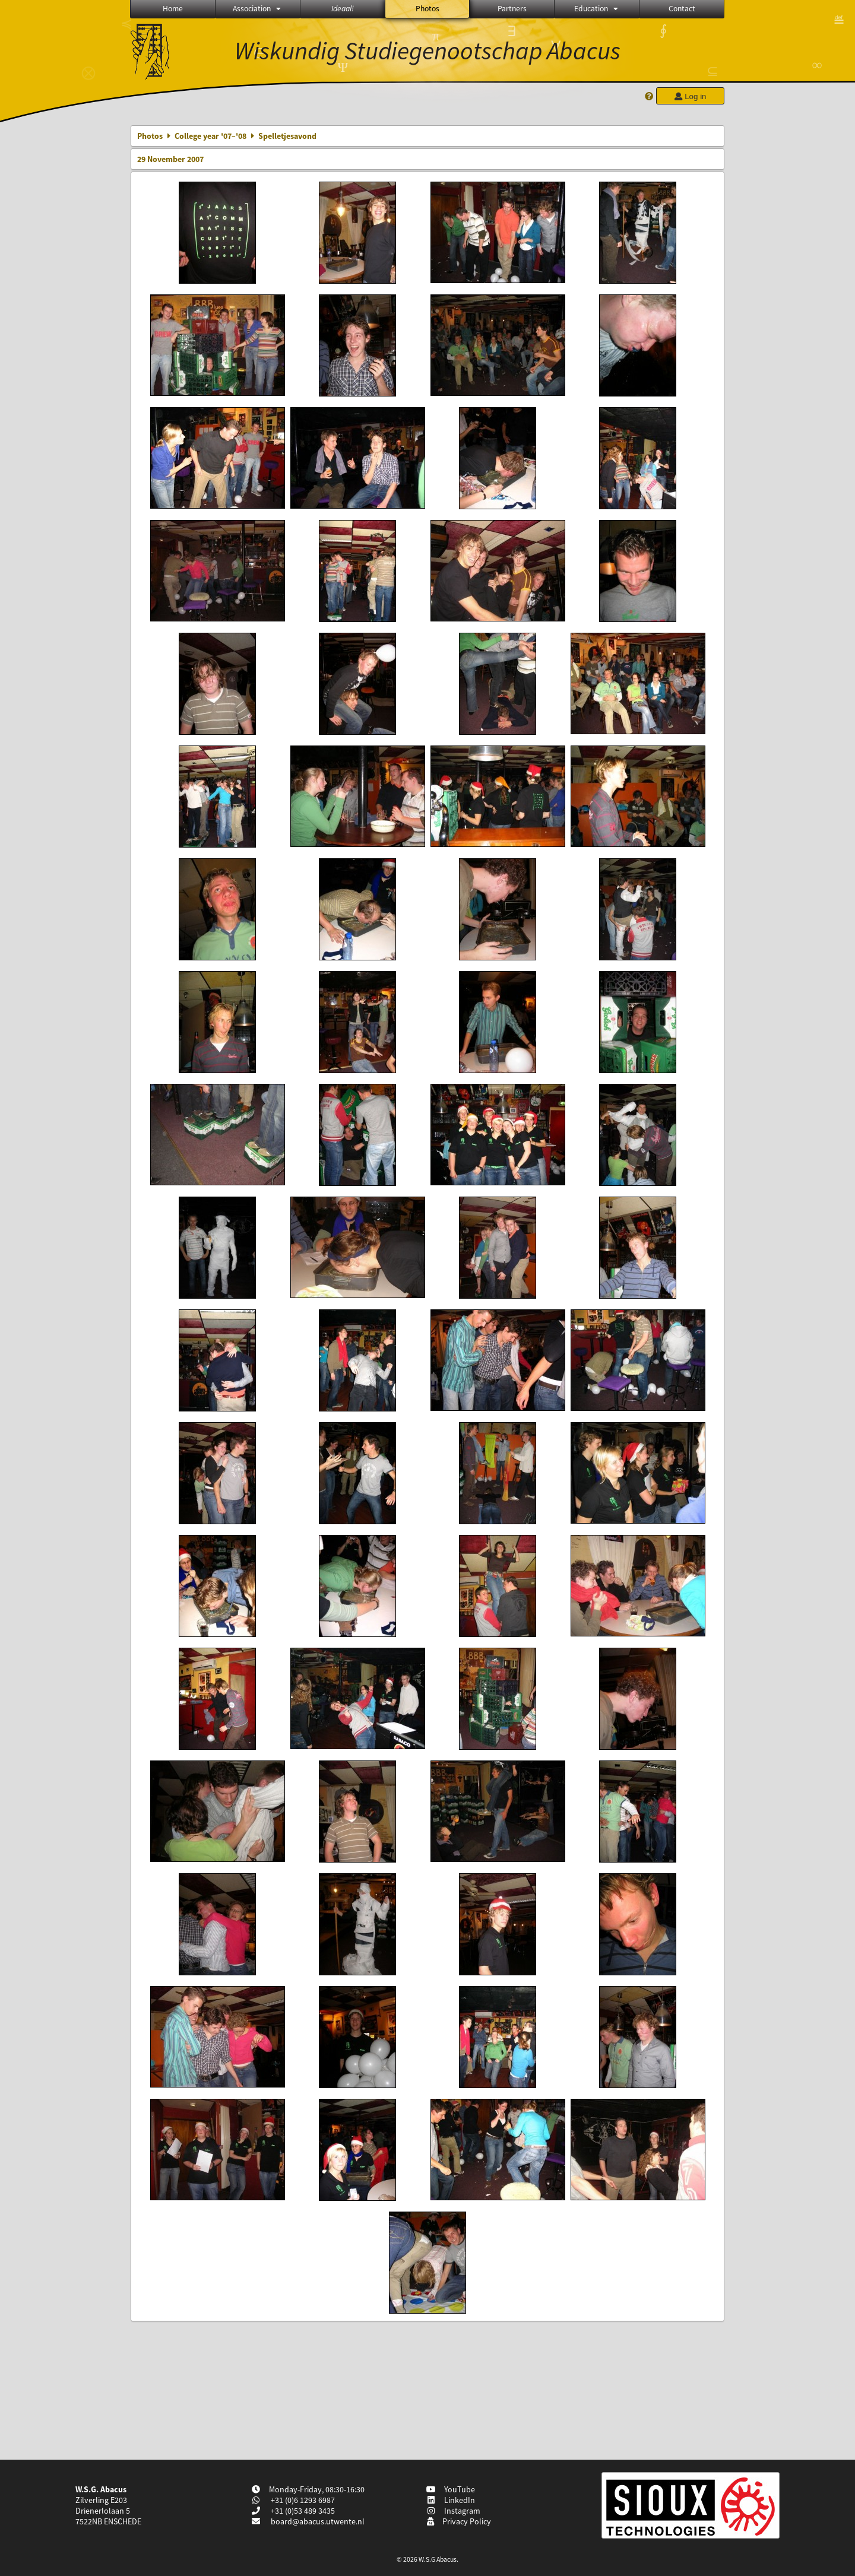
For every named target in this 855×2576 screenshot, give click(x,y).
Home (173, 9)
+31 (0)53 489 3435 (302, 2510)
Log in (690, 96)
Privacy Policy (458, 2521)
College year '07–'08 (210, 136)
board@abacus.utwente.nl (318, 2521)
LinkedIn (451, 2500)
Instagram (453, 2510)
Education (597, 9)
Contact (682, 9)
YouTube (451, 2489)
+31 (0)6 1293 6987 (302, 2500)
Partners (512, 9)
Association (258, 9)
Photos (427, 9)
